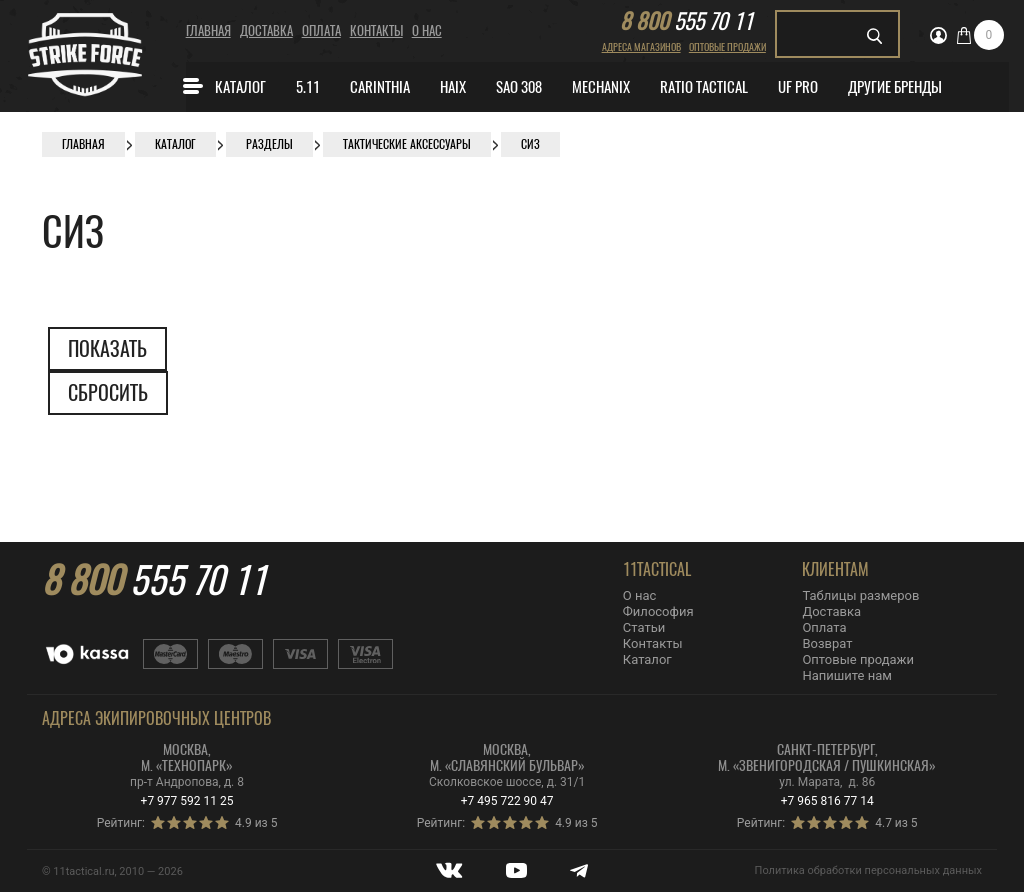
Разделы (269, 144)
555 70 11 (686, 21)
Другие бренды (895, 87)
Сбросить (108, 392)
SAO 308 (519, 87)
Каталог (223, 86)
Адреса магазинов (641, 47)
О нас (427, 30)
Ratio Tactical (704, 87)
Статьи (644, 627)
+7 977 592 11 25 (187, 801)
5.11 (308, 87)
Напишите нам (846, 675)
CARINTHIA (380, 87)
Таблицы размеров (860, 595)
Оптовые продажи (727, 47)
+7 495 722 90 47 (507, 801)
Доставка (266, 30)
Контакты (376, 30)
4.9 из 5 (256, 823)
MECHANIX (601, 87)
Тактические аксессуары (407, 144)
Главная (208, 30)
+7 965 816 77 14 (827, 801)
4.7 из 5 (896, 823)
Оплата (321, 30)
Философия (658, 611)
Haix (453, 87)
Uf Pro (798, 87)
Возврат (827, 643)
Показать (107, 348)
